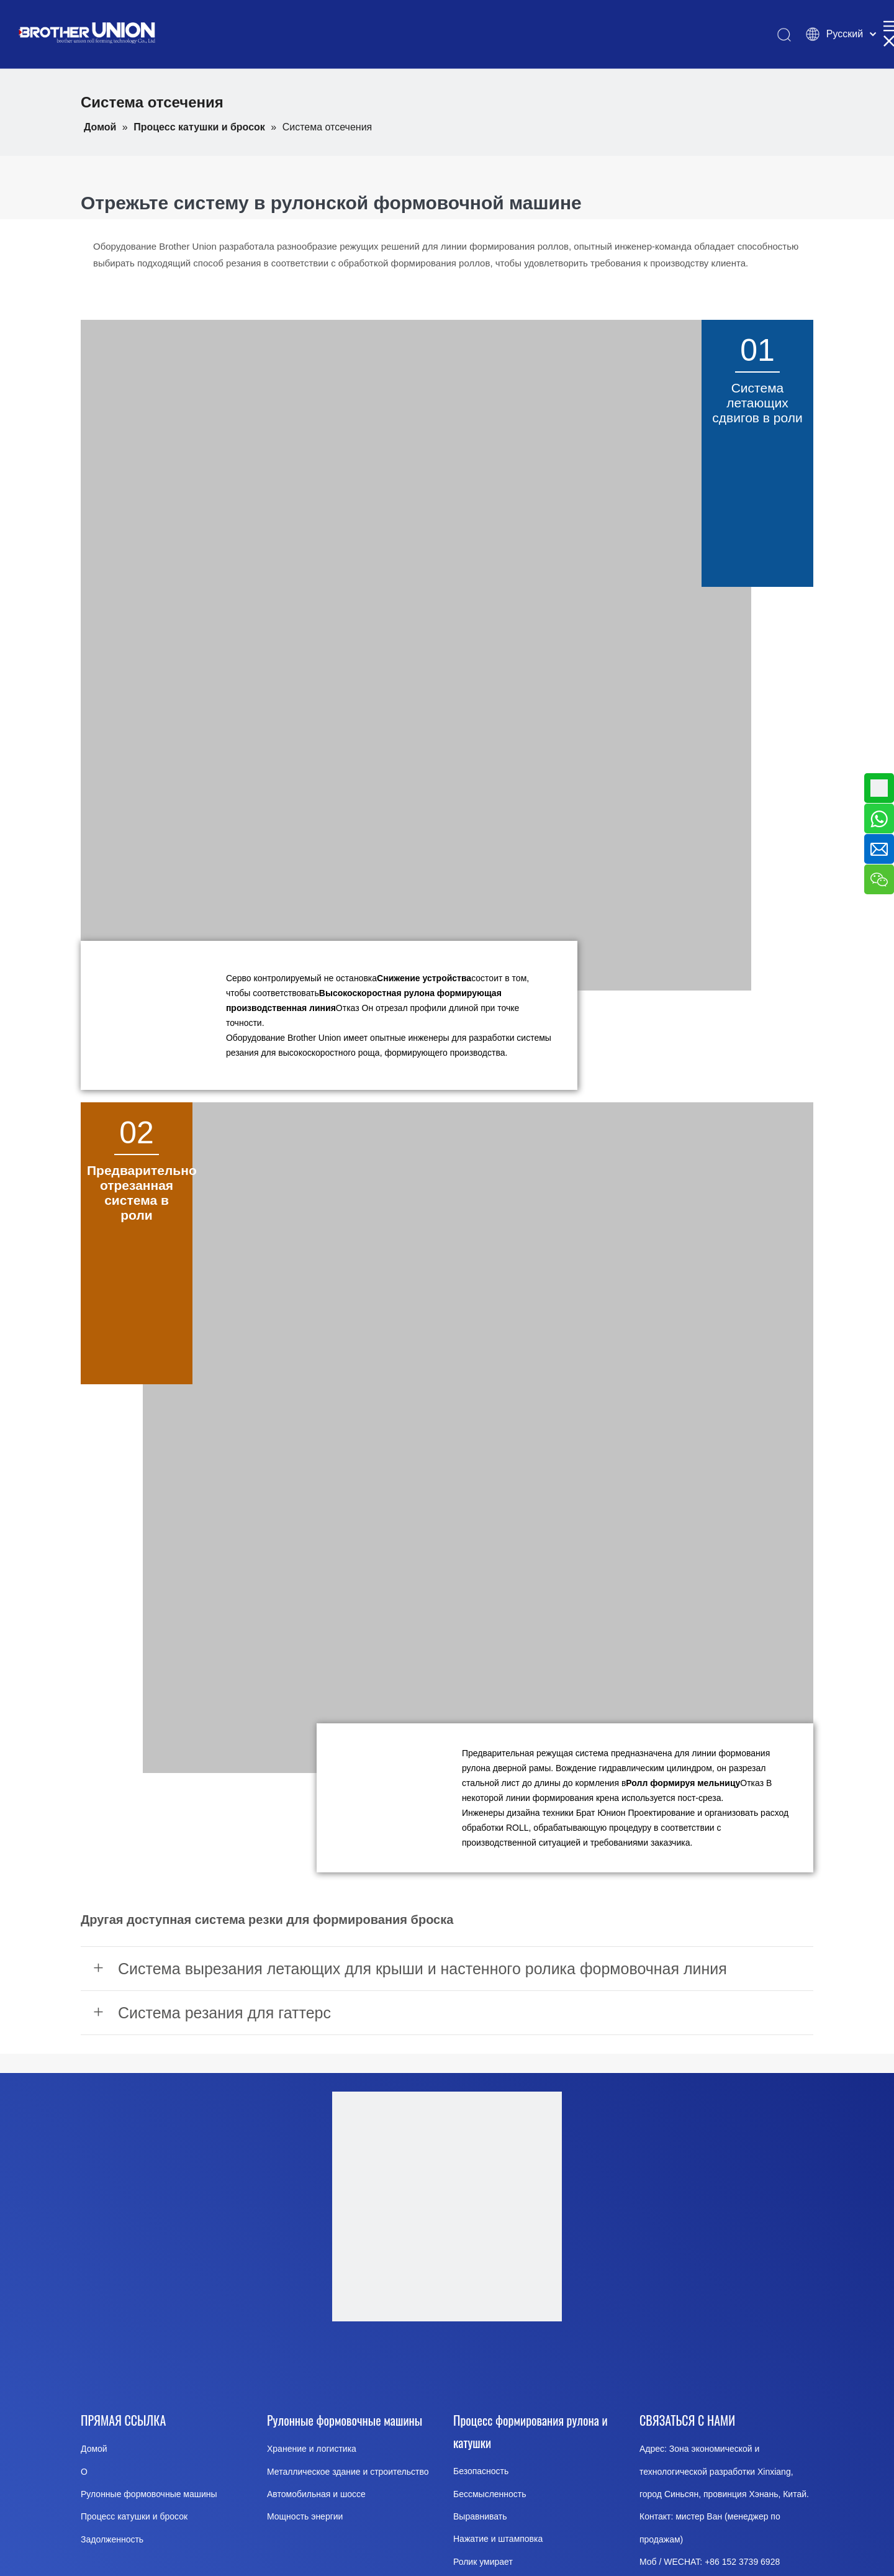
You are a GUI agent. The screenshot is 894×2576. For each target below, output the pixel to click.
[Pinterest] (540, 2363)
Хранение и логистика (311, 2449)
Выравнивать (480, 2516)
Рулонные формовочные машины (149, 2494)
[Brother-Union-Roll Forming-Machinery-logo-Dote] (447, 2206)
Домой (94, 2449)
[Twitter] (477, 2363)
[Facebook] (351, 2363)
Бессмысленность (489, 2494)
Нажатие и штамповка (498, 2539)
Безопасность (480, 2471)
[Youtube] (414, 2363)
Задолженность (112, 2539)
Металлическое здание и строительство (348, 2472)
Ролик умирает (483, 2562)
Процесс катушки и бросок (134, 2516)
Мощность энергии (305, 2516)
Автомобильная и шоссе (316, 2494)
